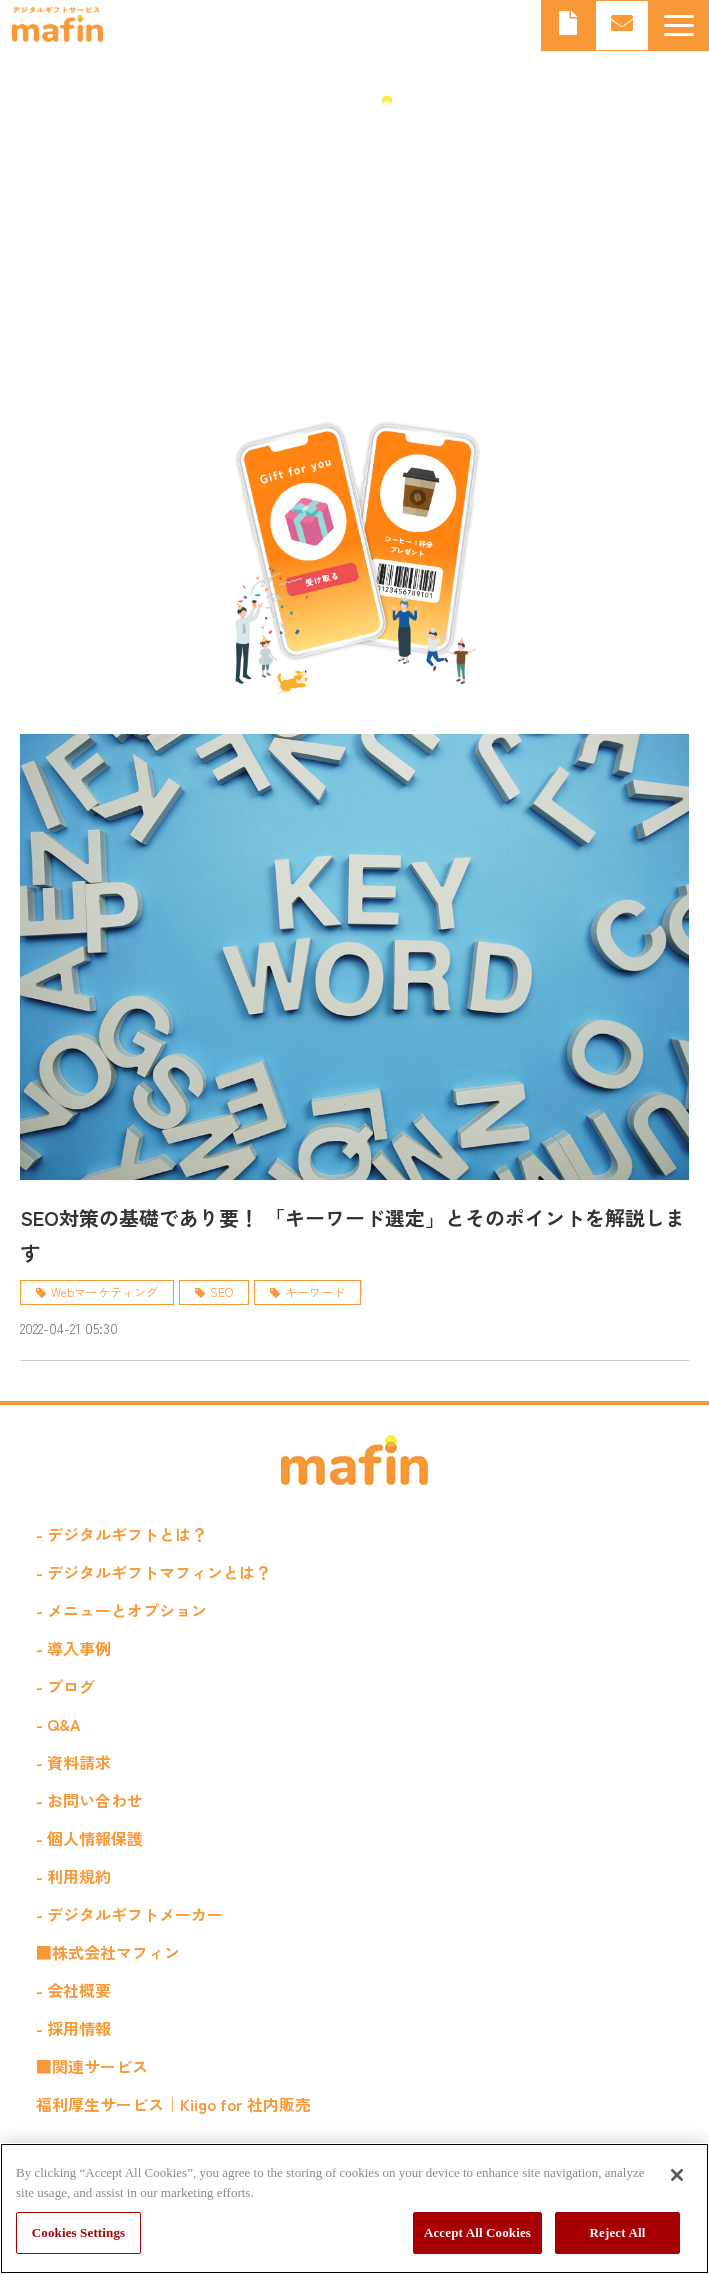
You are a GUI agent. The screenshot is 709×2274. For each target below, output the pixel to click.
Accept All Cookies (477, 2232)
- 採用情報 (73, 2028)
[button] (679, 25)
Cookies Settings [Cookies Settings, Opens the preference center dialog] (78, 2232)
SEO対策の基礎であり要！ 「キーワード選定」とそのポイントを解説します (352, 1235)
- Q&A (58, 1724)
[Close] (677, 2175)
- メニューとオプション (121, 1610)
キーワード (315, 1291)
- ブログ (65, 1686)
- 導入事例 (73, 1648)
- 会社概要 (73, 1990)
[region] (354, 2208)
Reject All (618, 2232)
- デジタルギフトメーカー (129, 1914)
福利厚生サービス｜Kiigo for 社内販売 (173, 2104)
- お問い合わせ (89, 1800)
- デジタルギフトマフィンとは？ (153, 1572)
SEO (221, 1291)
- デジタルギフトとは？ (121, 1534)
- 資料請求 (73, 1762)
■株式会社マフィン (108, 1952)
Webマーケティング (104, 1291)
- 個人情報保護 (89, 1838)
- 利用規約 (73, 1876)
